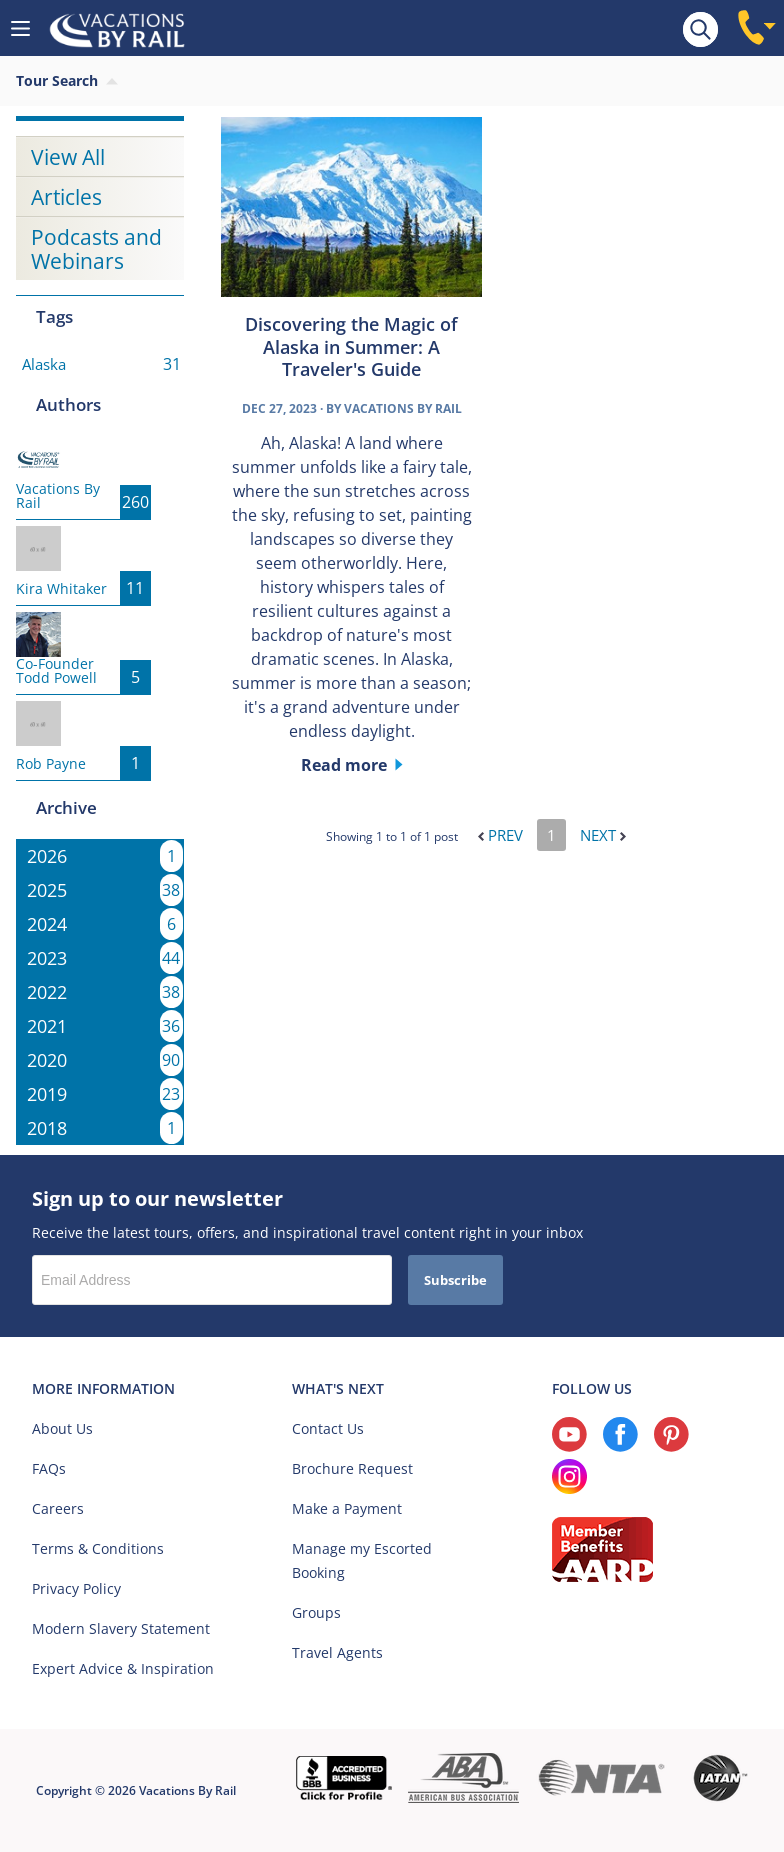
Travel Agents (337, 1652)
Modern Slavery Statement (121, 1628)
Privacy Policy (76, 1588)
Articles (66, 197)
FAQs (49, 1468)
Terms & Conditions (98, 1548)
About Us (62, 1428)
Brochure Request (352, 1468)
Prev (500, 835)
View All (68, 157)
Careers (58, 1508)
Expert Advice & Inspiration (123, 1668)
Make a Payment (347, 1508)
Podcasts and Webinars (96, 249)
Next (603, 835)
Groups (316, 1612)
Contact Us (328, 1428)
